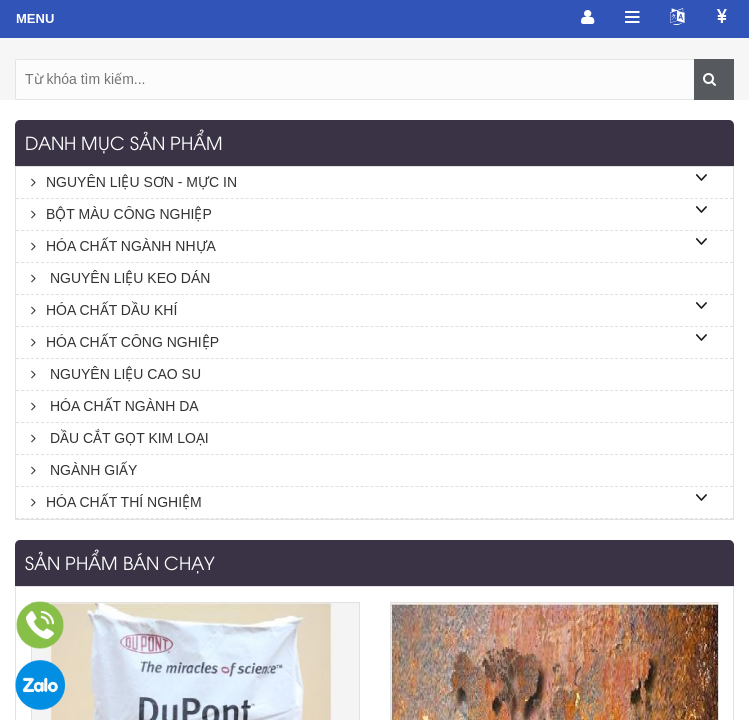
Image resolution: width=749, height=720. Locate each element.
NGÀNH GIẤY (84, 470)
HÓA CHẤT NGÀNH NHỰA (123, 246)
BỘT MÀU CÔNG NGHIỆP (121, 214)
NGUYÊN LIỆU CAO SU (116, 374)
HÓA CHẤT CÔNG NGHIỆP (125, 342)
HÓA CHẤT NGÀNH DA (115, 406)
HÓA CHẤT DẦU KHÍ (104, 310)
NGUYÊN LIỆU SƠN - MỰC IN (134, 182)
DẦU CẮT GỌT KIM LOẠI (120, 438)
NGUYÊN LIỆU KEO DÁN (120, 278)
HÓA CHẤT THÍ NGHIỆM (116, 502)
